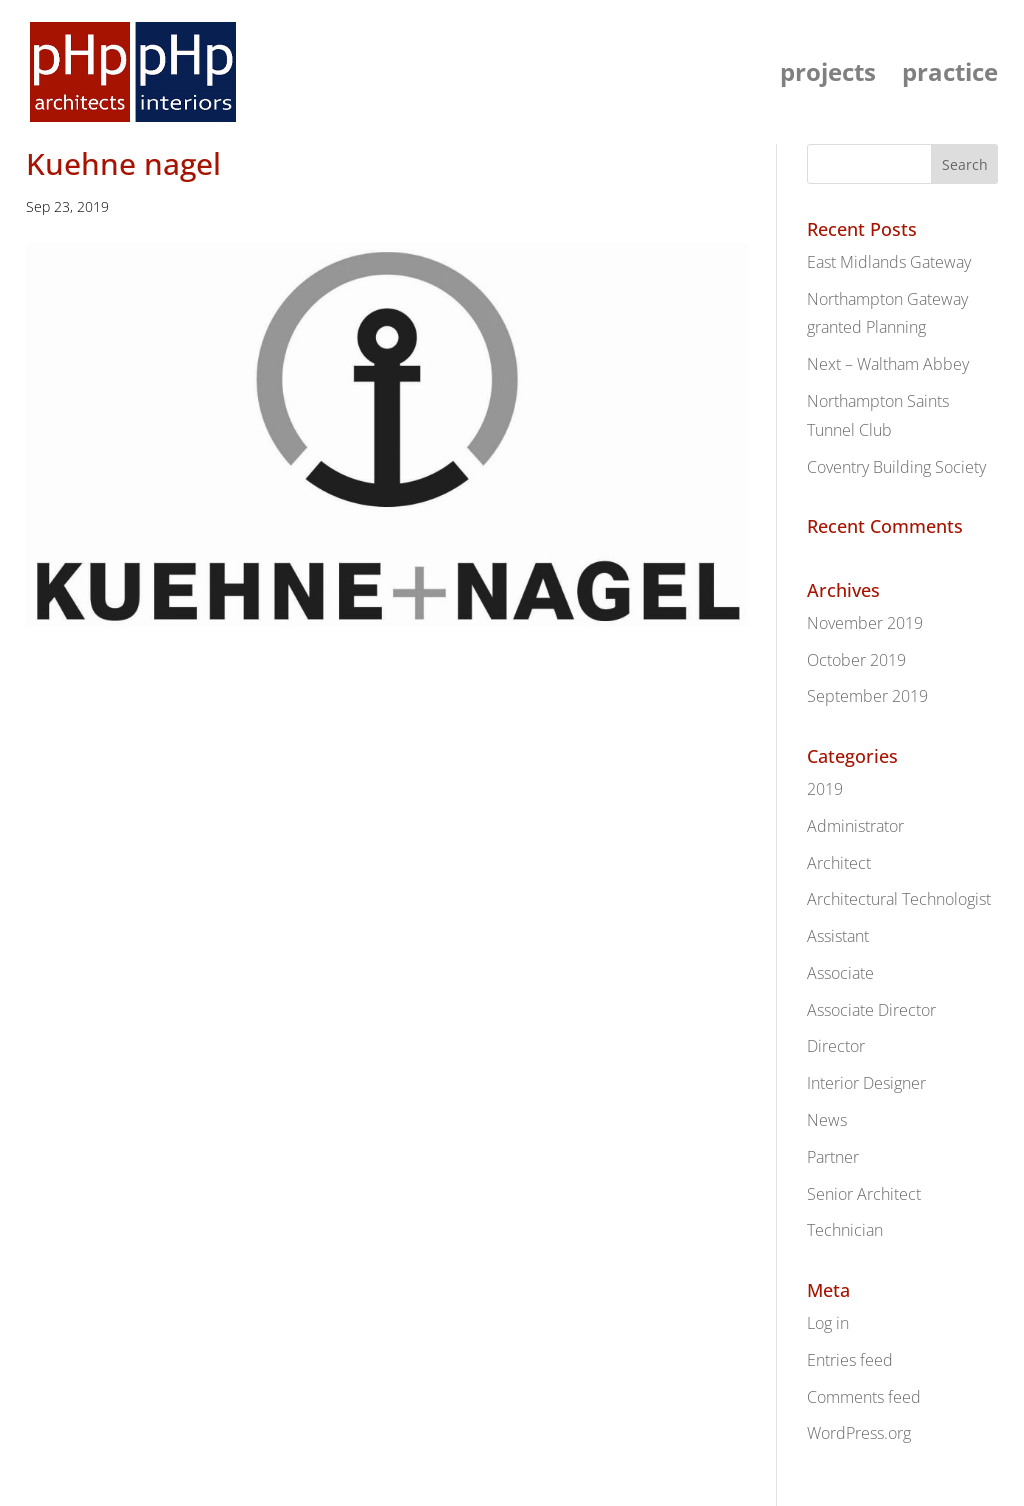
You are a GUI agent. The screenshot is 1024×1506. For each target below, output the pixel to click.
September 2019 (867, 696)
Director (836, 1046)
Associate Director (871, 1010)
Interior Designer (866, 1083)
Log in (828, 1323)
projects (828, 76)
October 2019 (856, 660)
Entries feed (850, 1360)
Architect (839, 863)
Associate (840, 973)
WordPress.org (859, 1433)
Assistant (838, 936)
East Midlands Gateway (889, 262)
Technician (845, 1230)
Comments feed (864, 1397)
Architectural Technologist (899, 899)
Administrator (855, 826)
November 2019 (865, 623)
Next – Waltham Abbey (888, 364)
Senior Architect (864, 1194)
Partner (833, 1157)
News (827, 1120)
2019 (825, 789)
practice (950, 76)
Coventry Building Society (896, 467)
